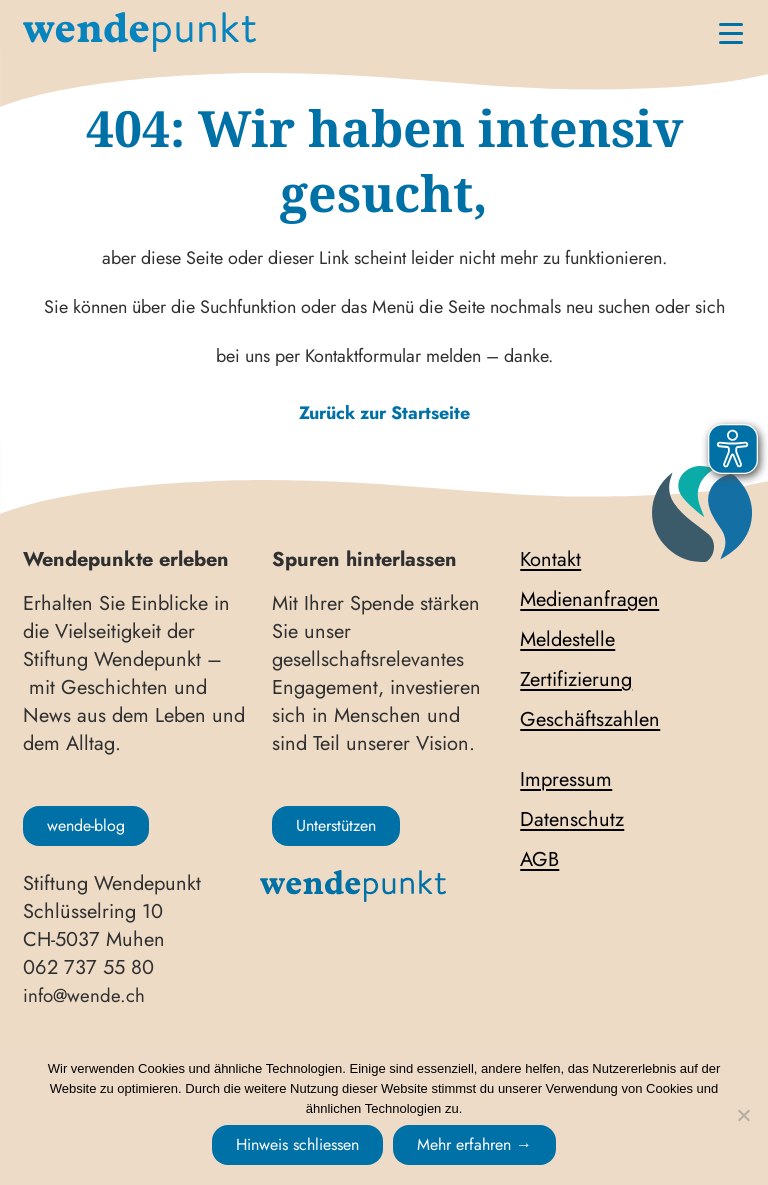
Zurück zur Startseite (384, 413)
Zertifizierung (576, 680)
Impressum (566, 780)
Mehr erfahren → (474, 1144)
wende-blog (86, 825)
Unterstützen (336, 825)
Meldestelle (567, 640)
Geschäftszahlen (590, 720)
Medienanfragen (589, 600)
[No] (743, 1115)
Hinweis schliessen (297, 1144)
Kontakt (550, 560)
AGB (539, 860)
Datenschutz (572, 820)
